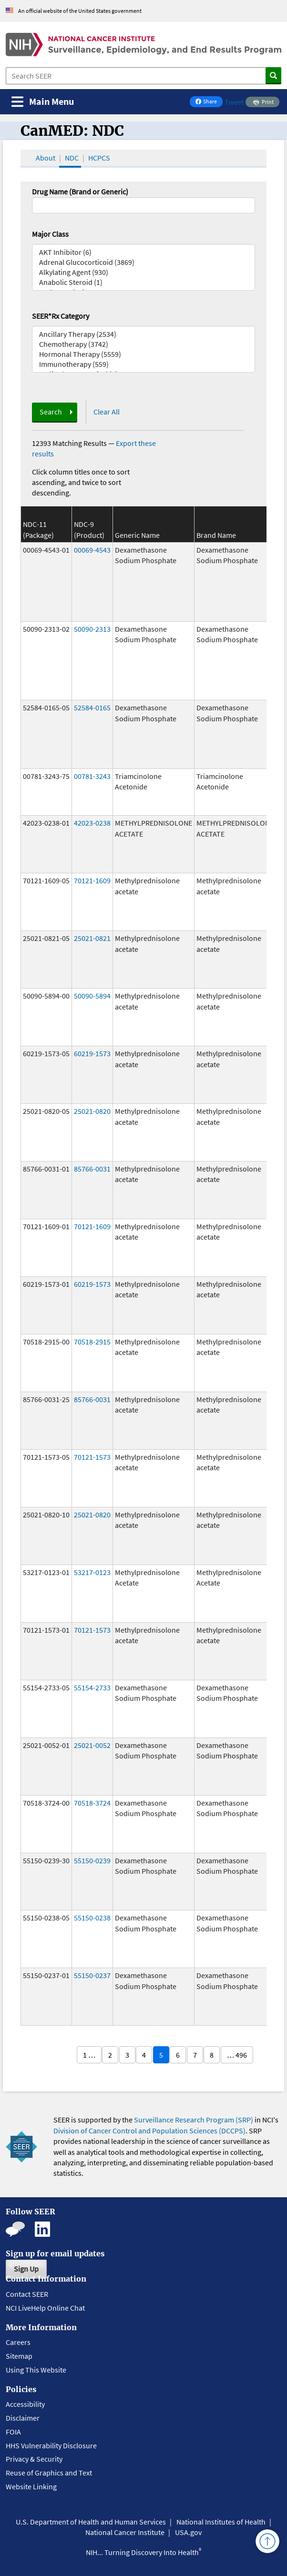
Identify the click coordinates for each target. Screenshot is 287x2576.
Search (51, 411)
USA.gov (188, 2532)
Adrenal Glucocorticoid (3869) (143, 262)
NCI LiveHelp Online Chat (45, 2308)
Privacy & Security (34, 2459)
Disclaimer (23, 2418)
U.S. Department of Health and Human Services (91, 2521)
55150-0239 (92, 1860)
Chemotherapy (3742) (143, 344)
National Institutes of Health (221, 2521)
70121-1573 (92, 1457)
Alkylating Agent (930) (143, 272)
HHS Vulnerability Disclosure (51, 2445)
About (45, 157)
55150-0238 (92, 1917)
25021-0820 (92, 1111)
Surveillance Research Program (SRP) (193, 2119)
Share (209, 102)
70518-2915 (92, 1341)
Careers (18, 2342)
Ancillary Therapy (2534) (143, 334)
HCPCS (99, 157)
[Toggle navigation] (43, 102)
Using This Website (36, 2369)
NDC (72, 157)
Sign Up (26, 2268)
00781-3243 (92, 776)
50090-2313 (92, 629)
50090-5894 (92, 995)
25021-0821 (92, 938)
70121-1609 (92, 880)
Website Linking (31, 2486)
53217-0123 (92, 1572)
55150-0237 (92, 1975)
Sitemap (19, 2356)
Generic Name (137, 535)
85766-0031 (92, 1168)
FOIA (13, 2431)
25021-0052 (92, 1745)
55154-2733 (92, 1687)
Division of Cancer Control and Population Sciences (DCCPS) (149, 2130)
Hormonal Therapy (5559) (143, 354)
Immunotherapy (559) (143, 364)
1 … (89, 2055)
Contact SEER (27, 2294)
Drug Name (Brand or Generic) (80, 191)
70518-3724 (92, 1803)
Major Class (50, 234)
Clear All (106, 411)
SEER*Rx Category (60, 316)
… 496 (237, 2055)
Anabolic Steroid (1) (143, 282)
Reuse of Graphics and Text (49, 2472)
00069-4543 (92, 550)
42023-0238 (92, 823)
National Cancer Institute (124, 2532)
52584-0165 (92, 707)
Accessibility (25, 2404)
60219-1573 (92, 1053)
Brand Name (216, 535)
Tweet (234, 102)
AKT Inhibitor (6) (143, 252)
